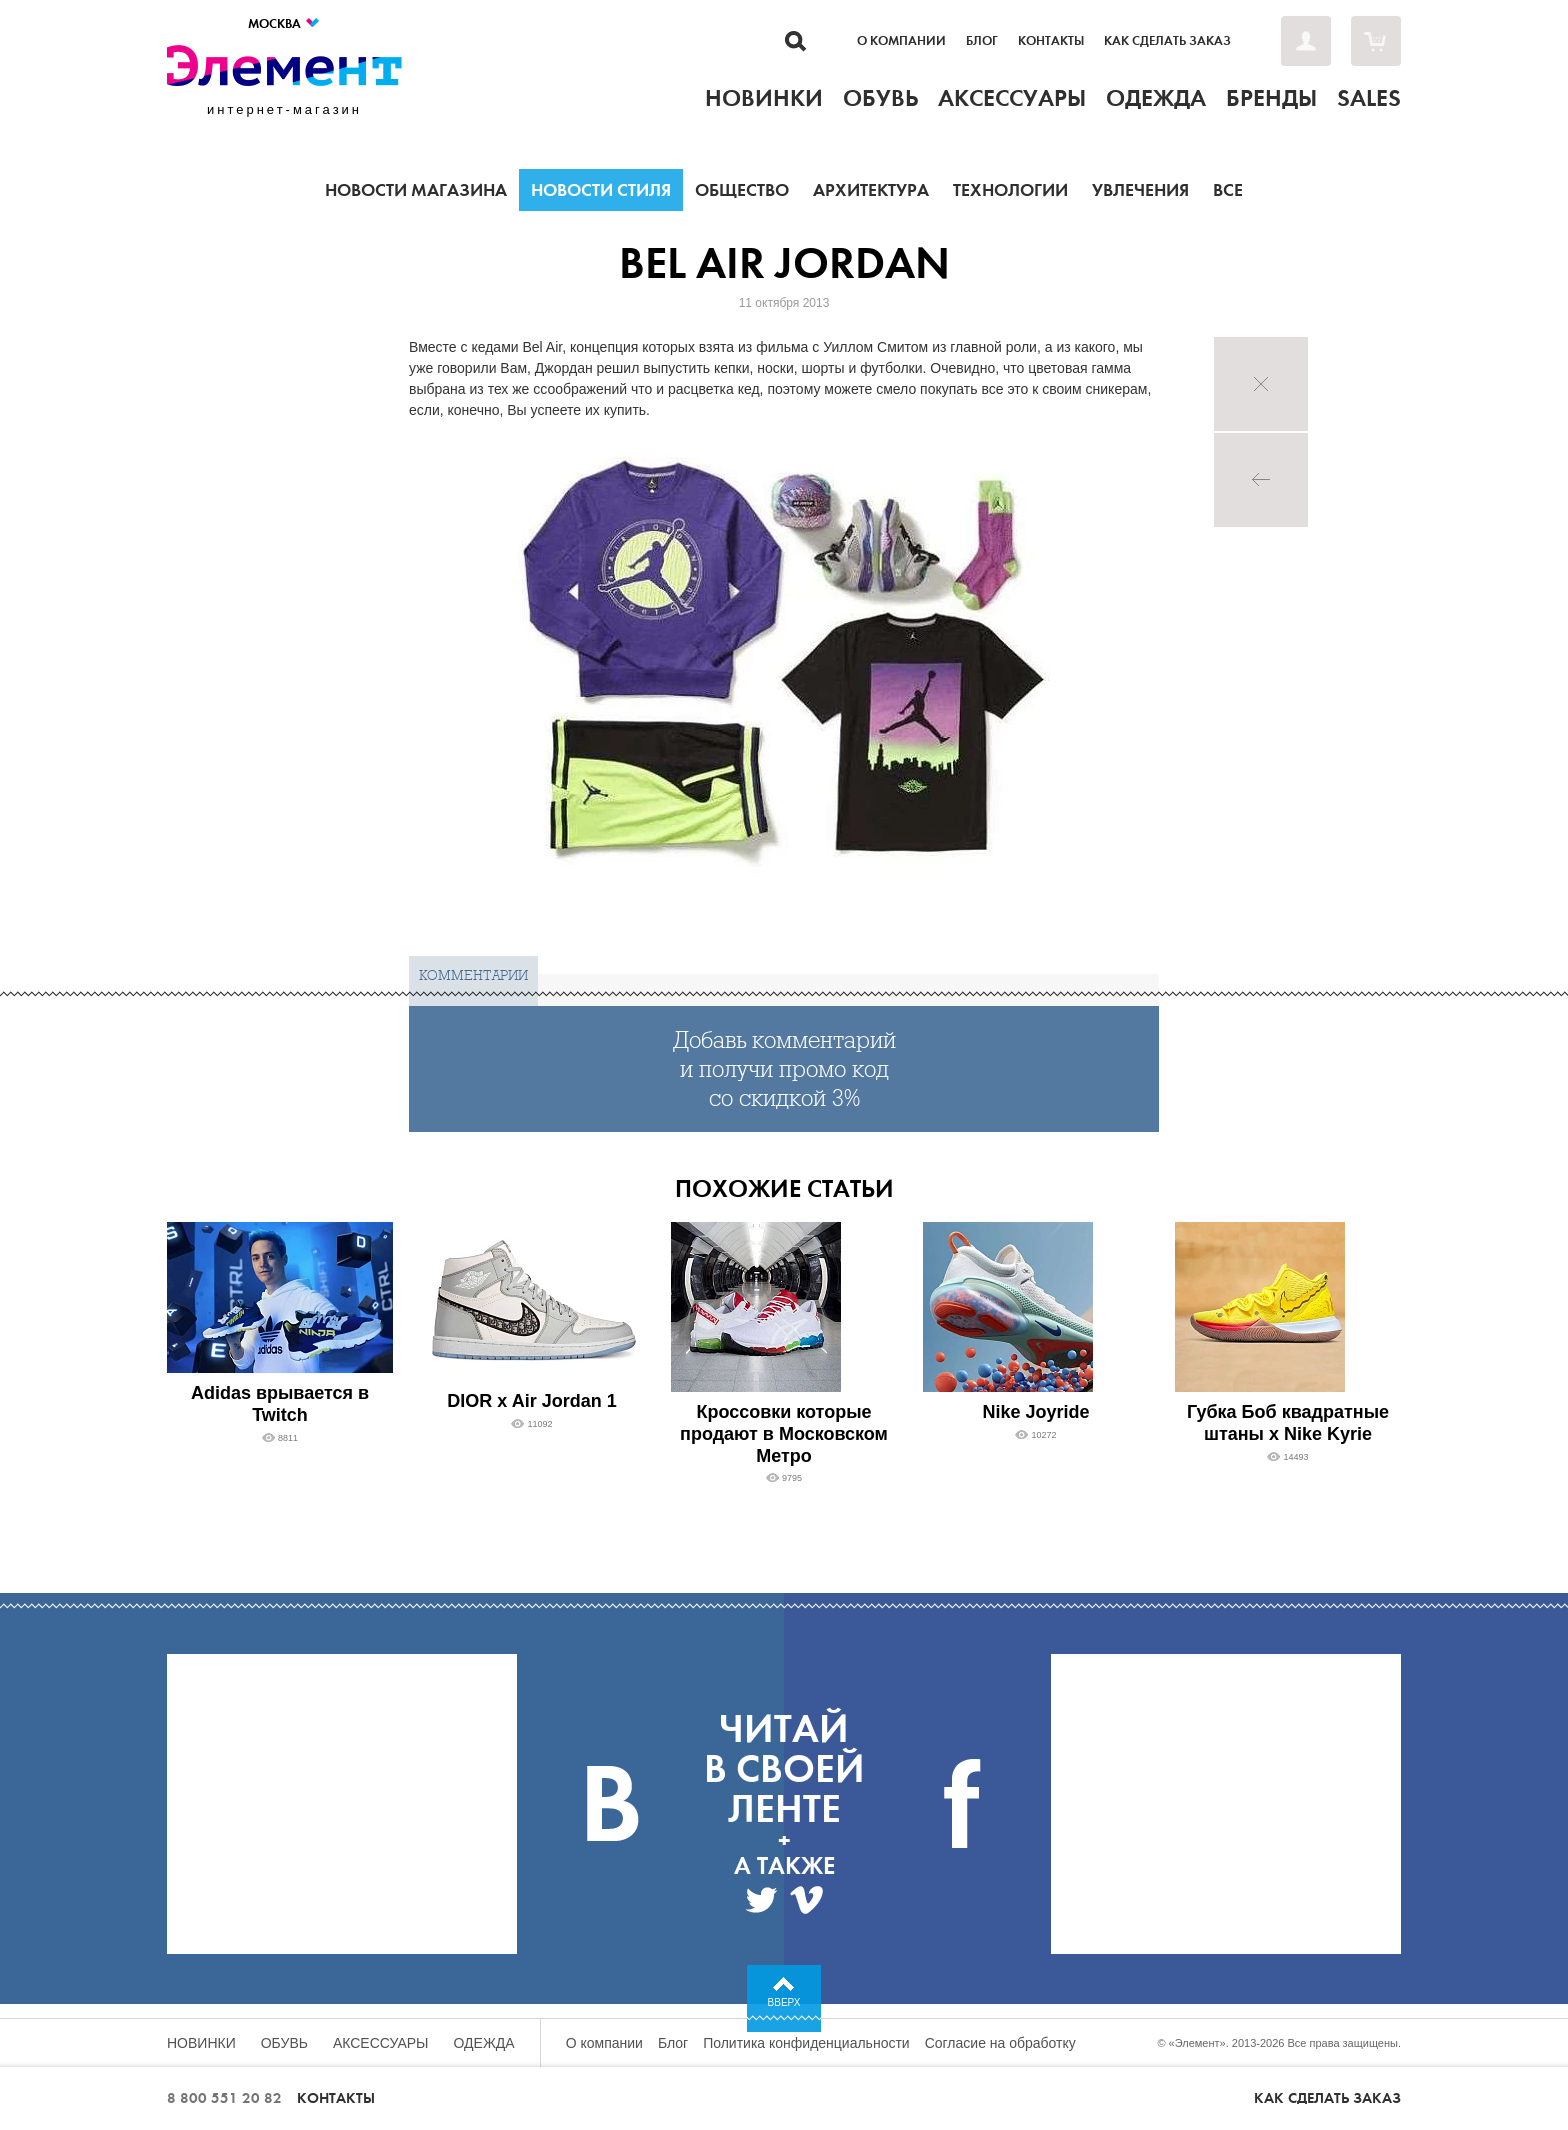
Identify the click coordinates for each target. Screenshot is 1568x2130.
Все (1228, 190)
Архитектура (871, 190)
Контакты (1051, 41)
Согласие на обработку (1000, 2043)
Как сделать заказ (1167, 41)
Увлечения (1140, 190)
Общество (742, 190)
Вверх (784, 2002)
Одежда (484, 2043)
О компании (901, 41)
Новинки (201, 2043)
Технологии (1010, 190)
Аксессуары (381, 2043)
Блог (982, 41)
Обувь (284, 2043)
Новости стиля (601, 190)
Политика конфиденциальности (806, 2043)
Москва (284, 23)
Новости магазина (416, 190)
